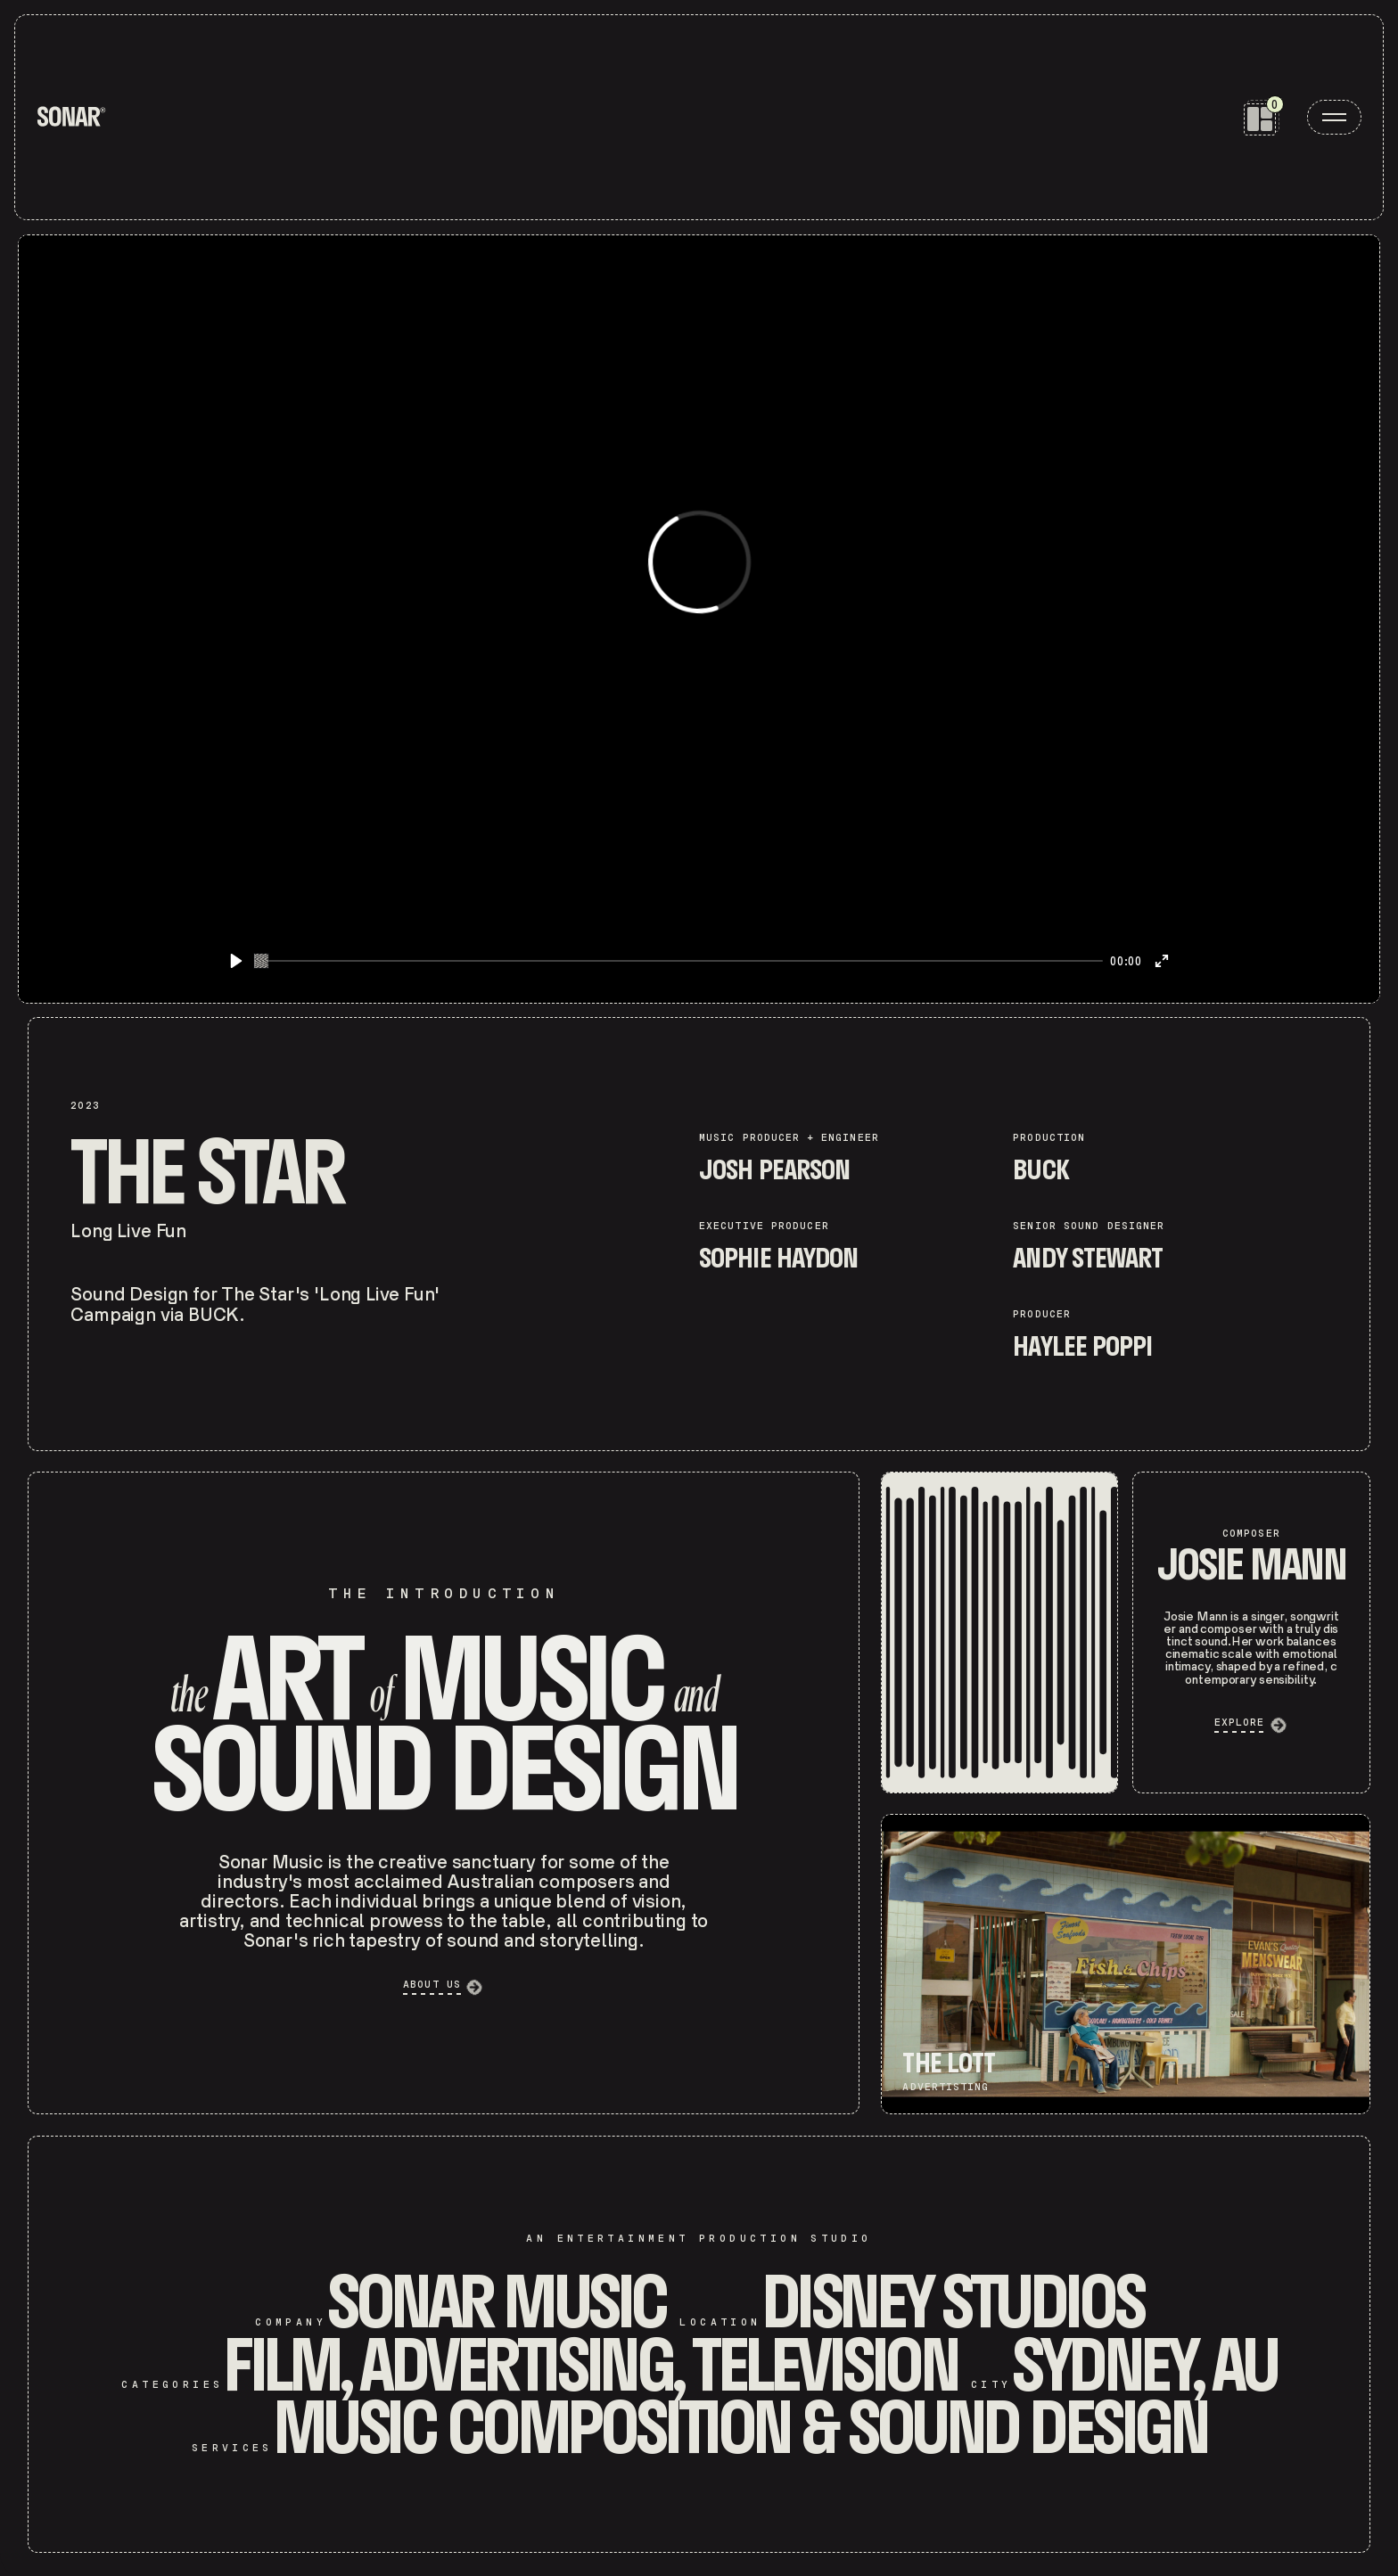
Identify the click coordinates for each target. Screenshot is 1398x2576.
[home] (71, 117)
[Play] (236, 961)
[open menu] (1334, 117)
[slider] (679, 961)
